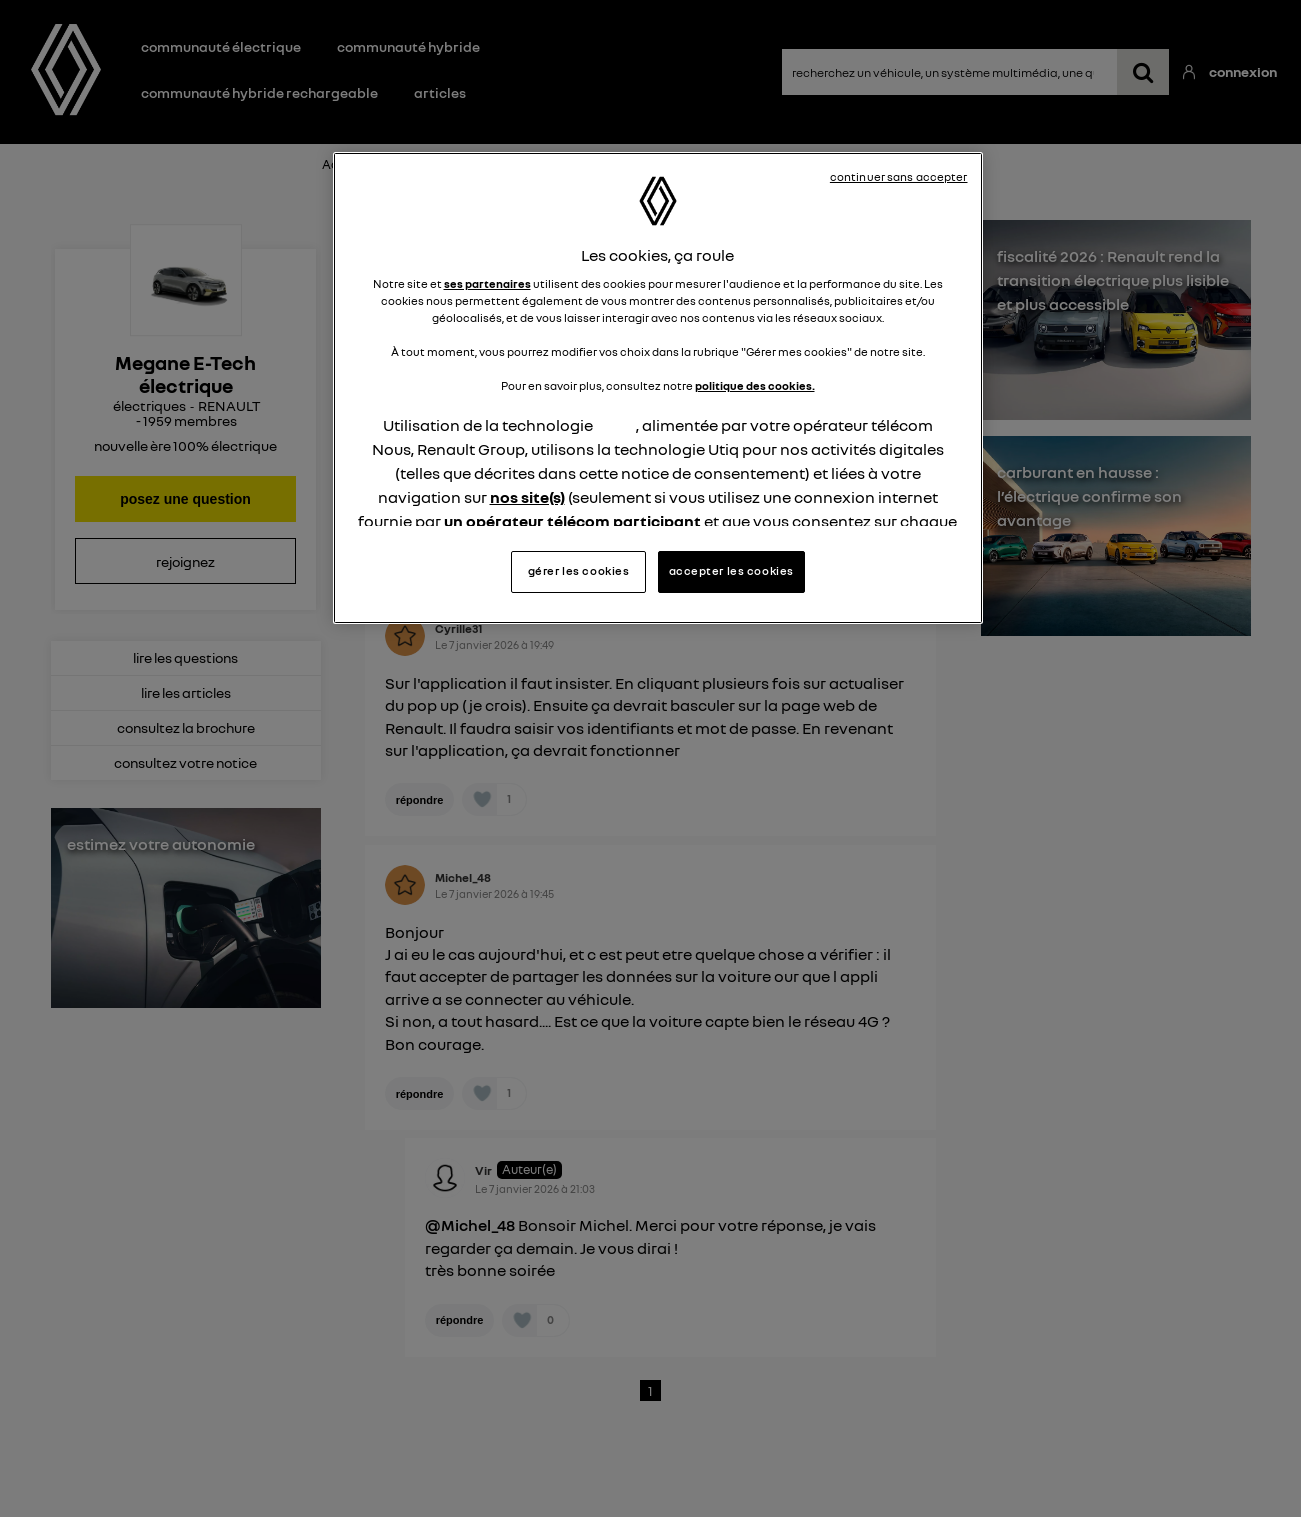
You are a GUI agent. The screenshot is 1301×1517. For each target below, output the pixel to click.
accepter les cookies (731, 571)
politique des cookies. (755, 386)
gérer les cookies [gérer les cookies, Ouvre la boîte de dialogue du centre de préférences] (579, 571)
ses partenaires (487, 284)
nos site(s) (527, 497)
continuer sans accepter (899, 177)
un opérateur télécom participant (572, 521)
